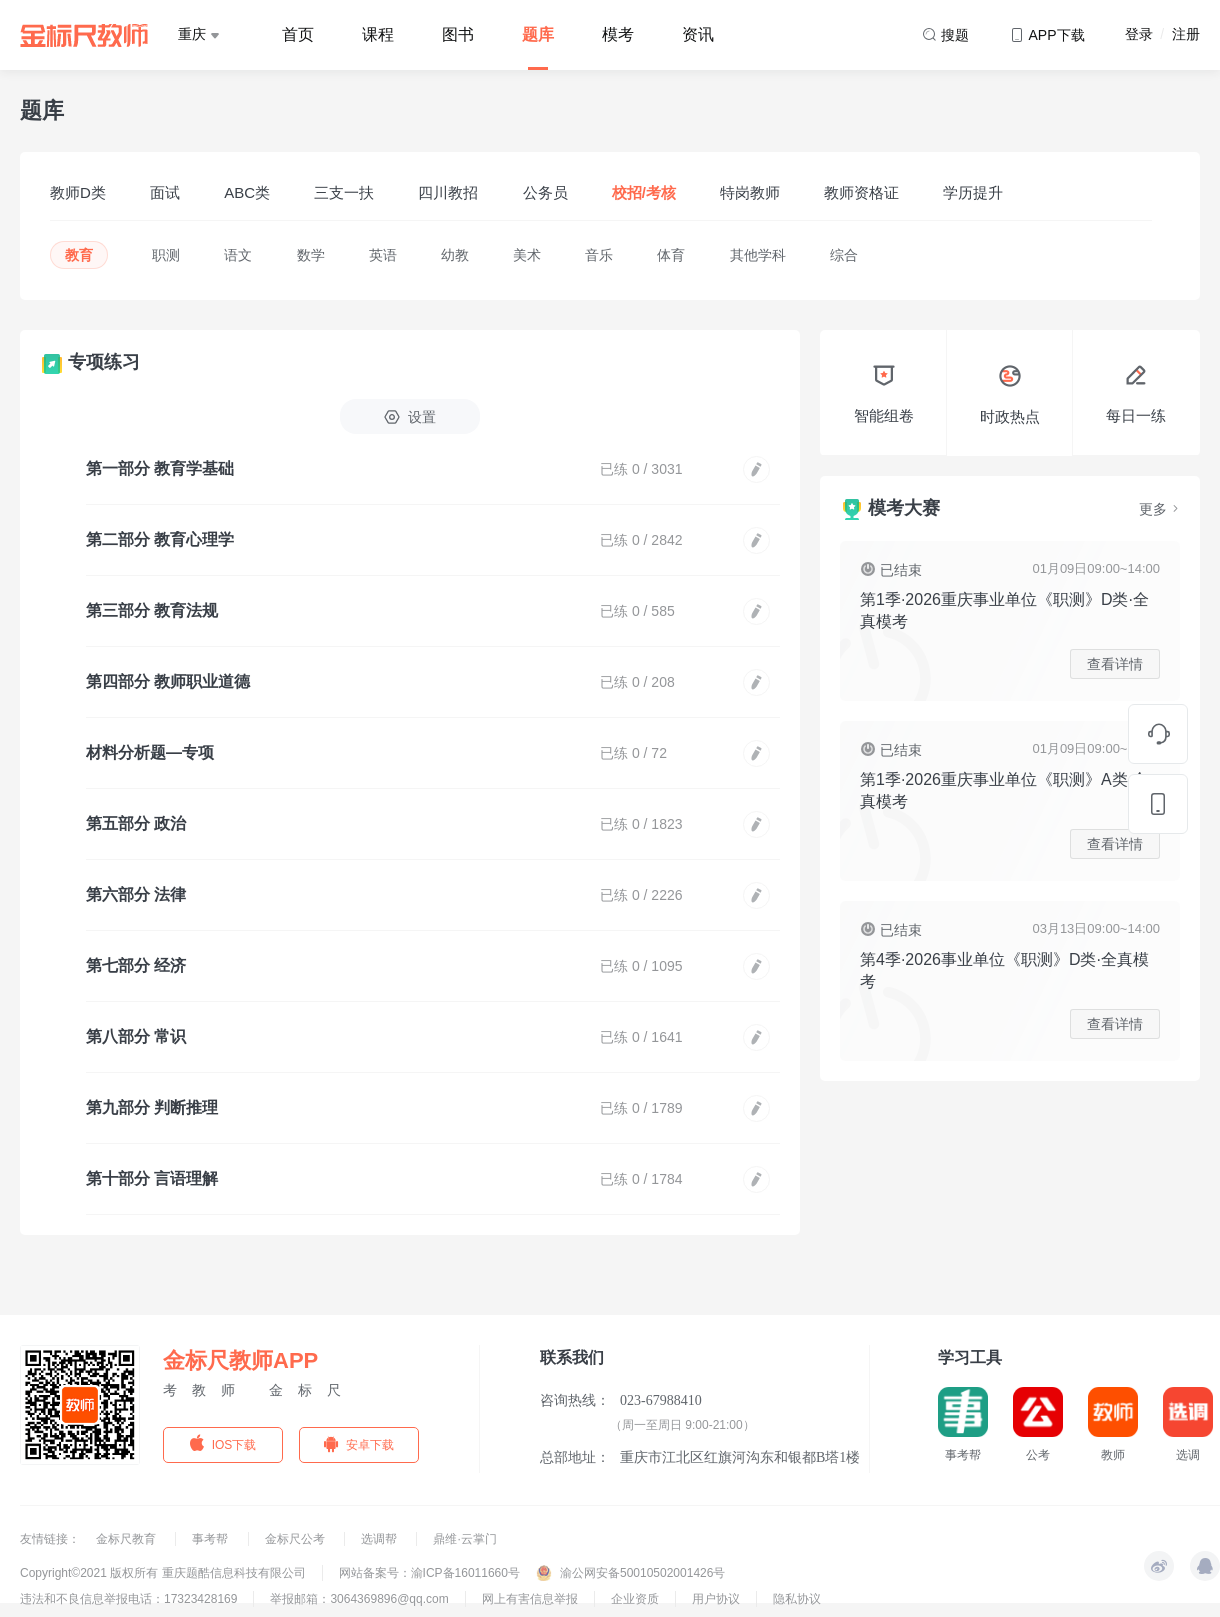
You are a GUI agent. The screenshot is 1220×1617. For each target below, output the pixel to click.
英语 (383, 255)
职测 (166, 255)
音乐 (599, 255)
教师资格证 (861, 192)
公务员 (545, 192)
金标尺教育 (127, 1539)
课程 (378, 34)
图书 (458, 34)
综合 (844, 255)
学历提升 (973, 192)
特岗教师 (750, 192)
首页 (298, 34)
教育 (79, 255)
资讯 (698, 34)
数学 (311, 255)
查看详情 (1115, 664)
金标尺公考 (296, 1539)
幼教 (455, 255)
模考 (618, 34)
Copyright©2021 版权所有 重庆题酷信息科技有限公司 (163, 1573)
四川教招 (448, 192)
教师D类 (78, 192)
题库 (538, 34)
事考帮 (211, 1539)
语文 (238, 255)
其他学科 (758, 255)
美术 (527, 255)
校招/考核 (644, 192)
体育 (671, 255)
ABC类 (247, 192)
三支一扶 (344, 192)
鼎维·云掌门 (464, 1539)
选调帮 (380, 1539)
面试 (165, 192)
